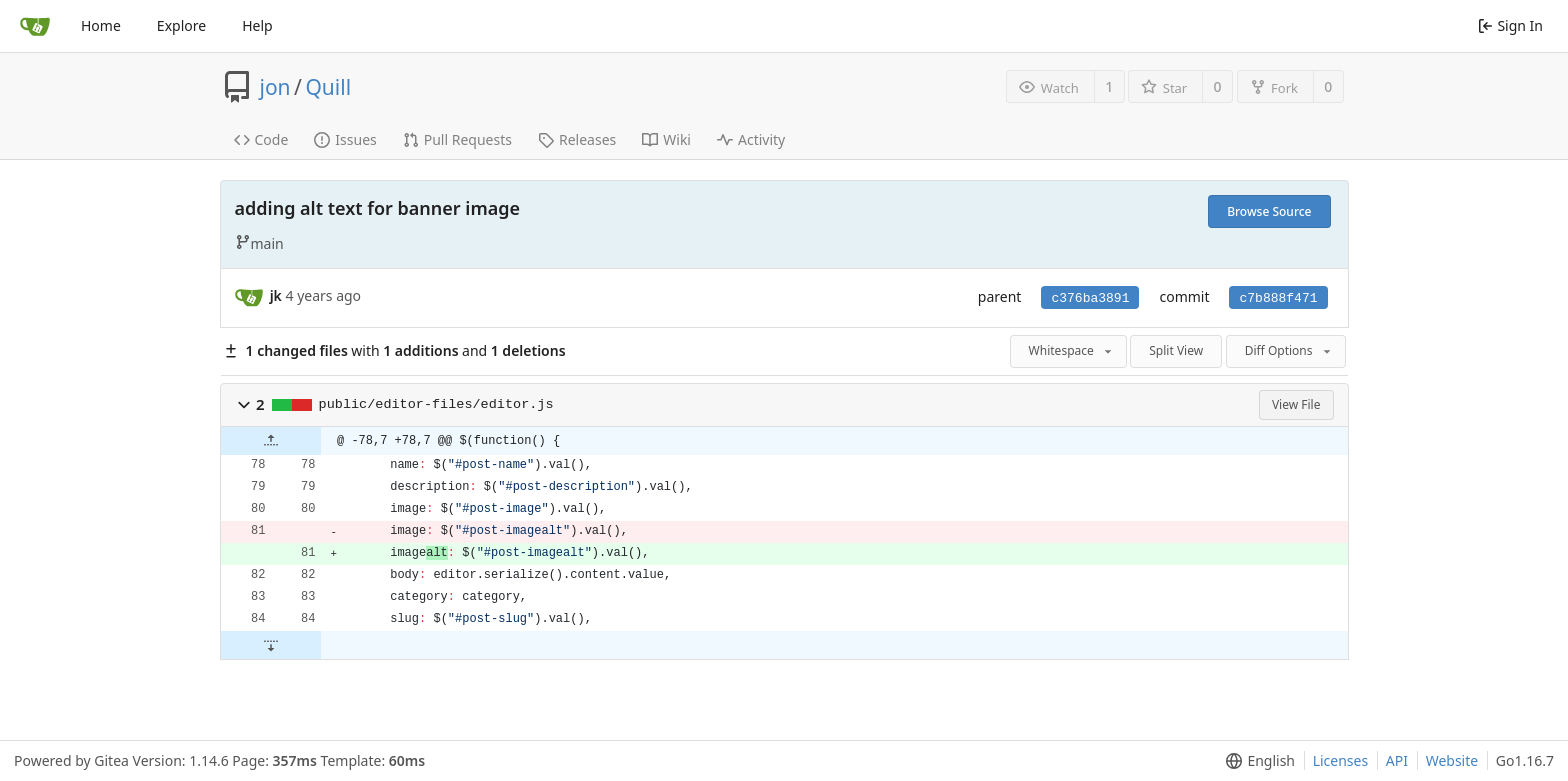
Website (1452, 760)
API (1397, 760)
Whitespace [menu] (1072, 350)
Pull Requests (457, 139)
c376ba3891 (1090, 298)
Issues (345, 139)
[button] (244, 405)
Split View (1176, 350)
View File (1296, 404)
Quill (328, 87)
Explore (181, 25)
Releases (577, 139)
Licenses (1341, 760)
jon (275, 87)
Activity (751, 139)
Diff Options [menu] (1289, 350)
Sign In (1510, 25)
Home (101, 25)
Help (257, 25)
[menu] (1256, 761)
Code (261, 139)
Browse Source (1269, 211)
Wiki (666, 139)
